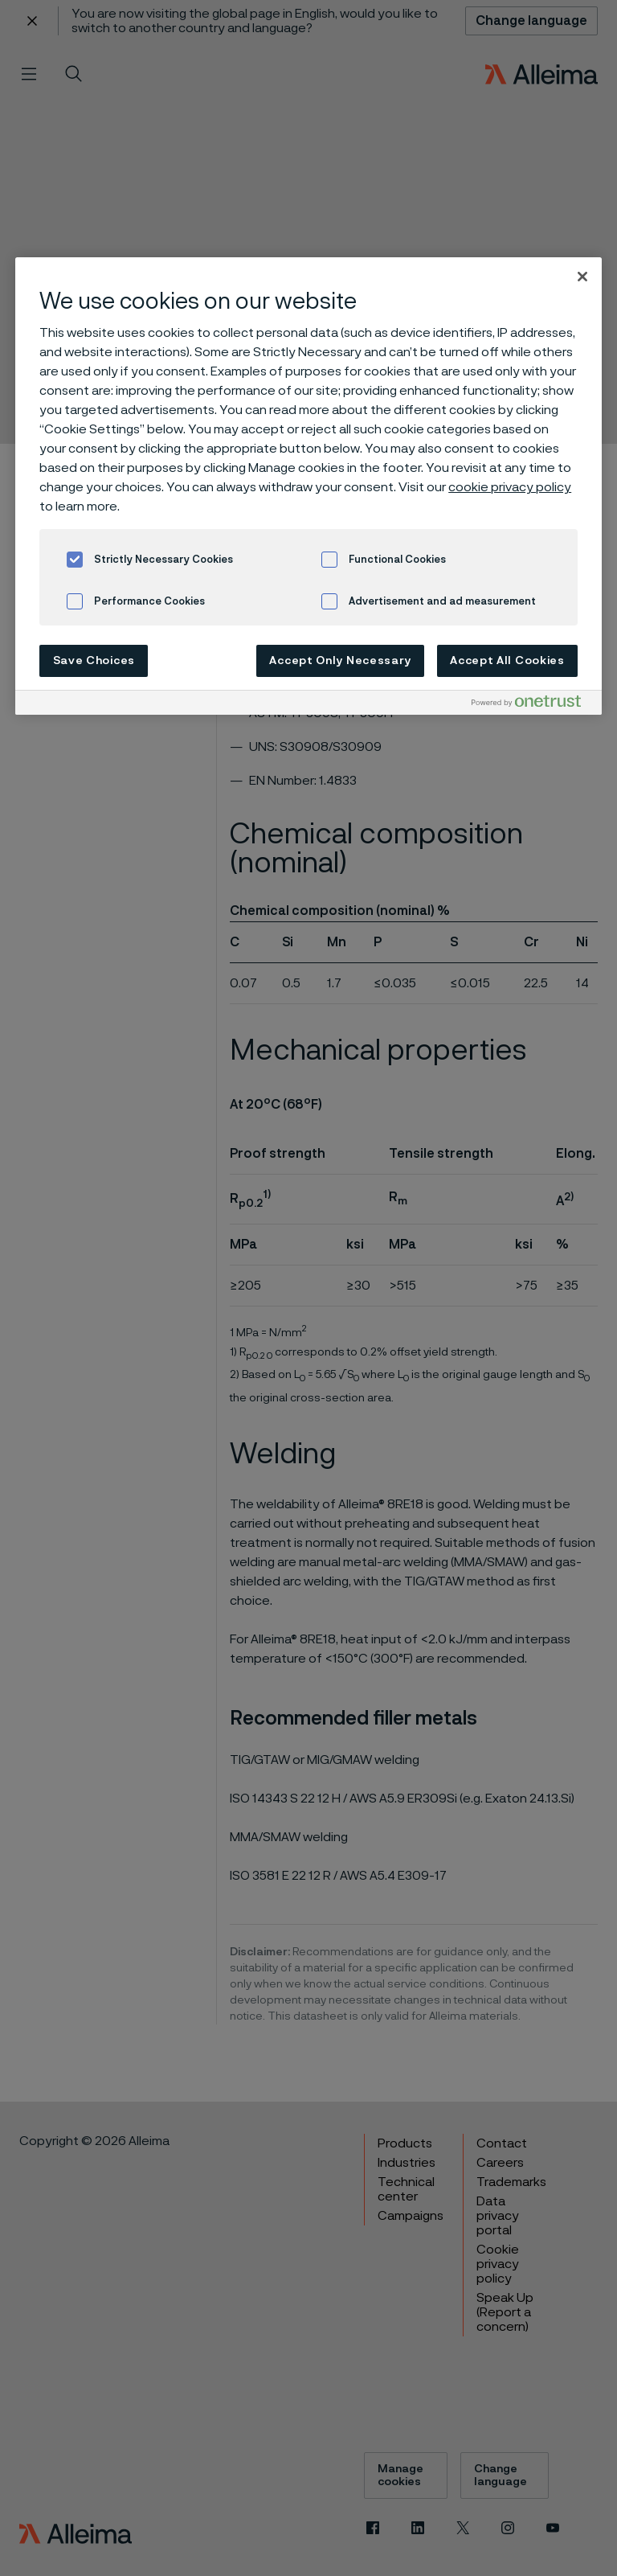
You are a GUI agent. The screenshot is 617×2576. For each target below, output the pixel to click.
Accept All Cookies (507, 661)
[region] (308, 486)
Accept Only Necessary (340, 661)
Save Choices (94, 661)
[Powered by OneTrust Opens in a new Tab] (533, 705)
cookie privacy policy (509, 487)
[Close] (582, 276)
